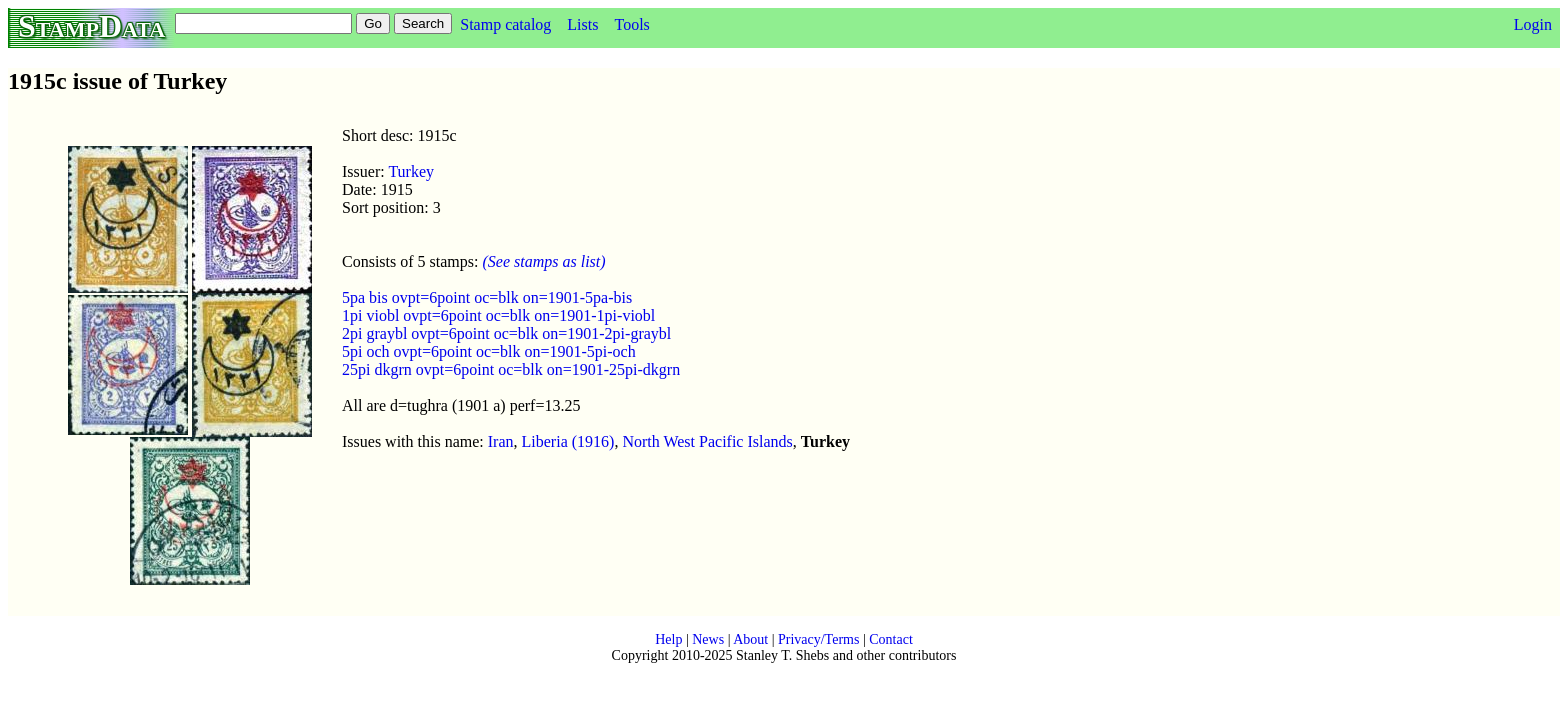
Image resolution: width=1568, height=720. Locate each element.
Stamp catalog (505, 24)
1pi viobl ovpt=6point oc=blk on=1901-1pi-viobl (498, 315)
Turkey (411, 171)
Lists (582, 24)
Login (1533, 24)
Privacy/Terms (818, 639)
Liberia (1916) (568, 441)
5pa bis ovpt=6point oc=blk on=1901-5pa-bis (487, 297)
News (708, 639)
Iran (501, 441)
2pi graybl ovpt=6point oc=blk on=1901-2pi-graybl (506, 333)
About (750, 639)
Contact (891, 639)
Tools (631, 24)
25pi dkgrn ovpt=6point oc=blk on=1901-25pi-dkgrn (511, 369)
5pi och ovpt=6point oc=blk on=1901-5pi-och (489, 351)
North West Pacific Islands (707, 441)
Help (668, 639)
